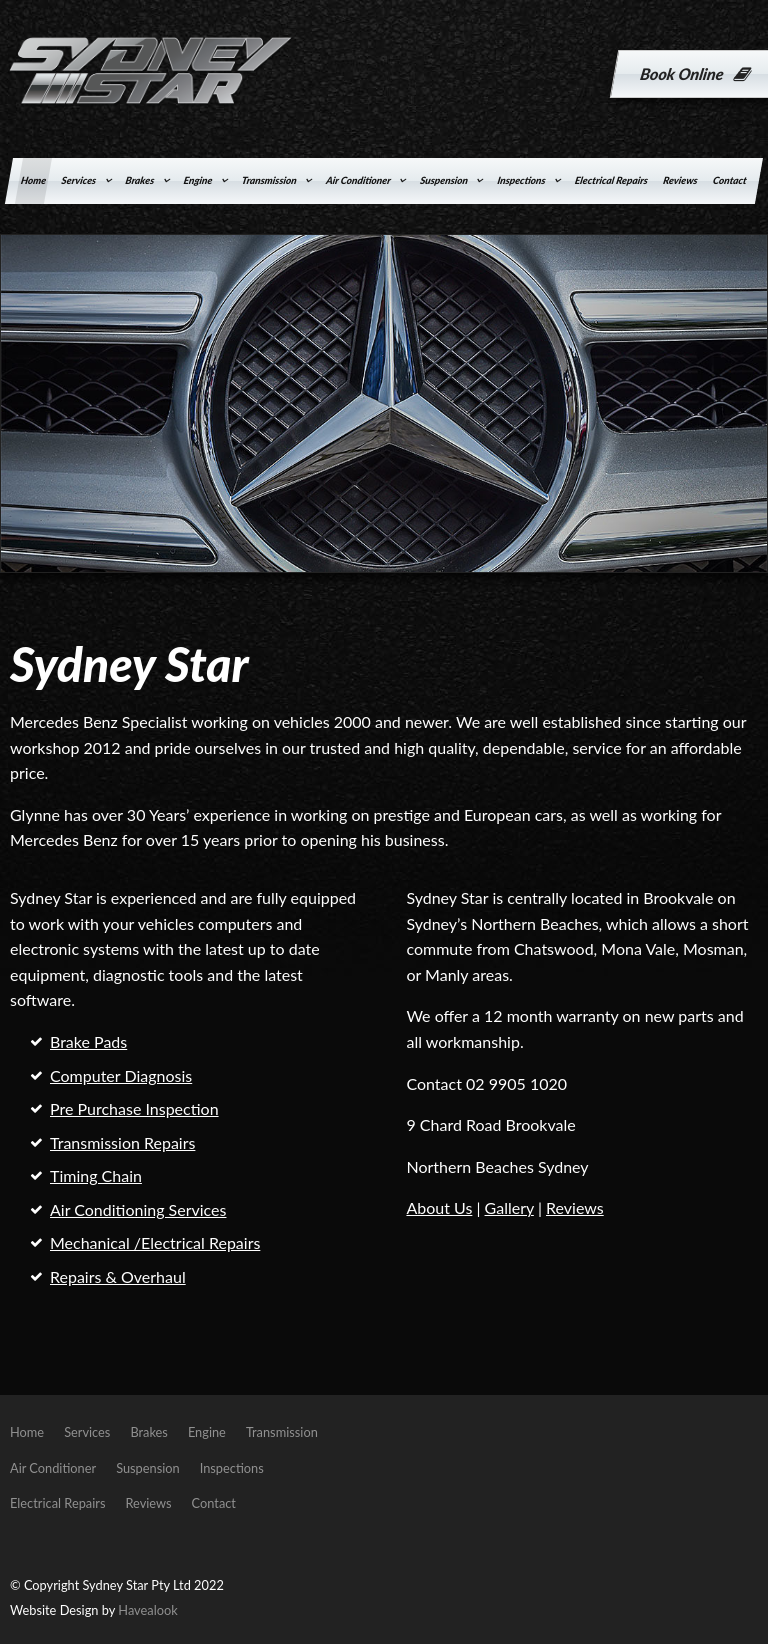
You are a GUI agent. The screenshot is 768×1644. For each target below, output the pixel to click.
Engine (198, 180)
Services (79, 180)
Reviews (680, 180)
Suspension (444, 180)
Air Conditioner (358, 180)
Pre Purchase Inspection (134, 1108)
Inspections (522, 180)
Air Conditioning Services (138, 1209)
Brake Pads (88, 1041)
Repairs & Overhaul (118, 1276)
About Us (439, 1207)
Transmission (269, 180)
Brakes (140, 180)
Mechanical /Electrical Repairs (155, 1242)
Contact (730, 180)
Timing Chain (96, 1175)
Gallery (509, 1207)
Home (33, 180)
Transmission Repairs (122, 1142)
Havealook (147, 1610)
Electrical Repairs (611, 180)
